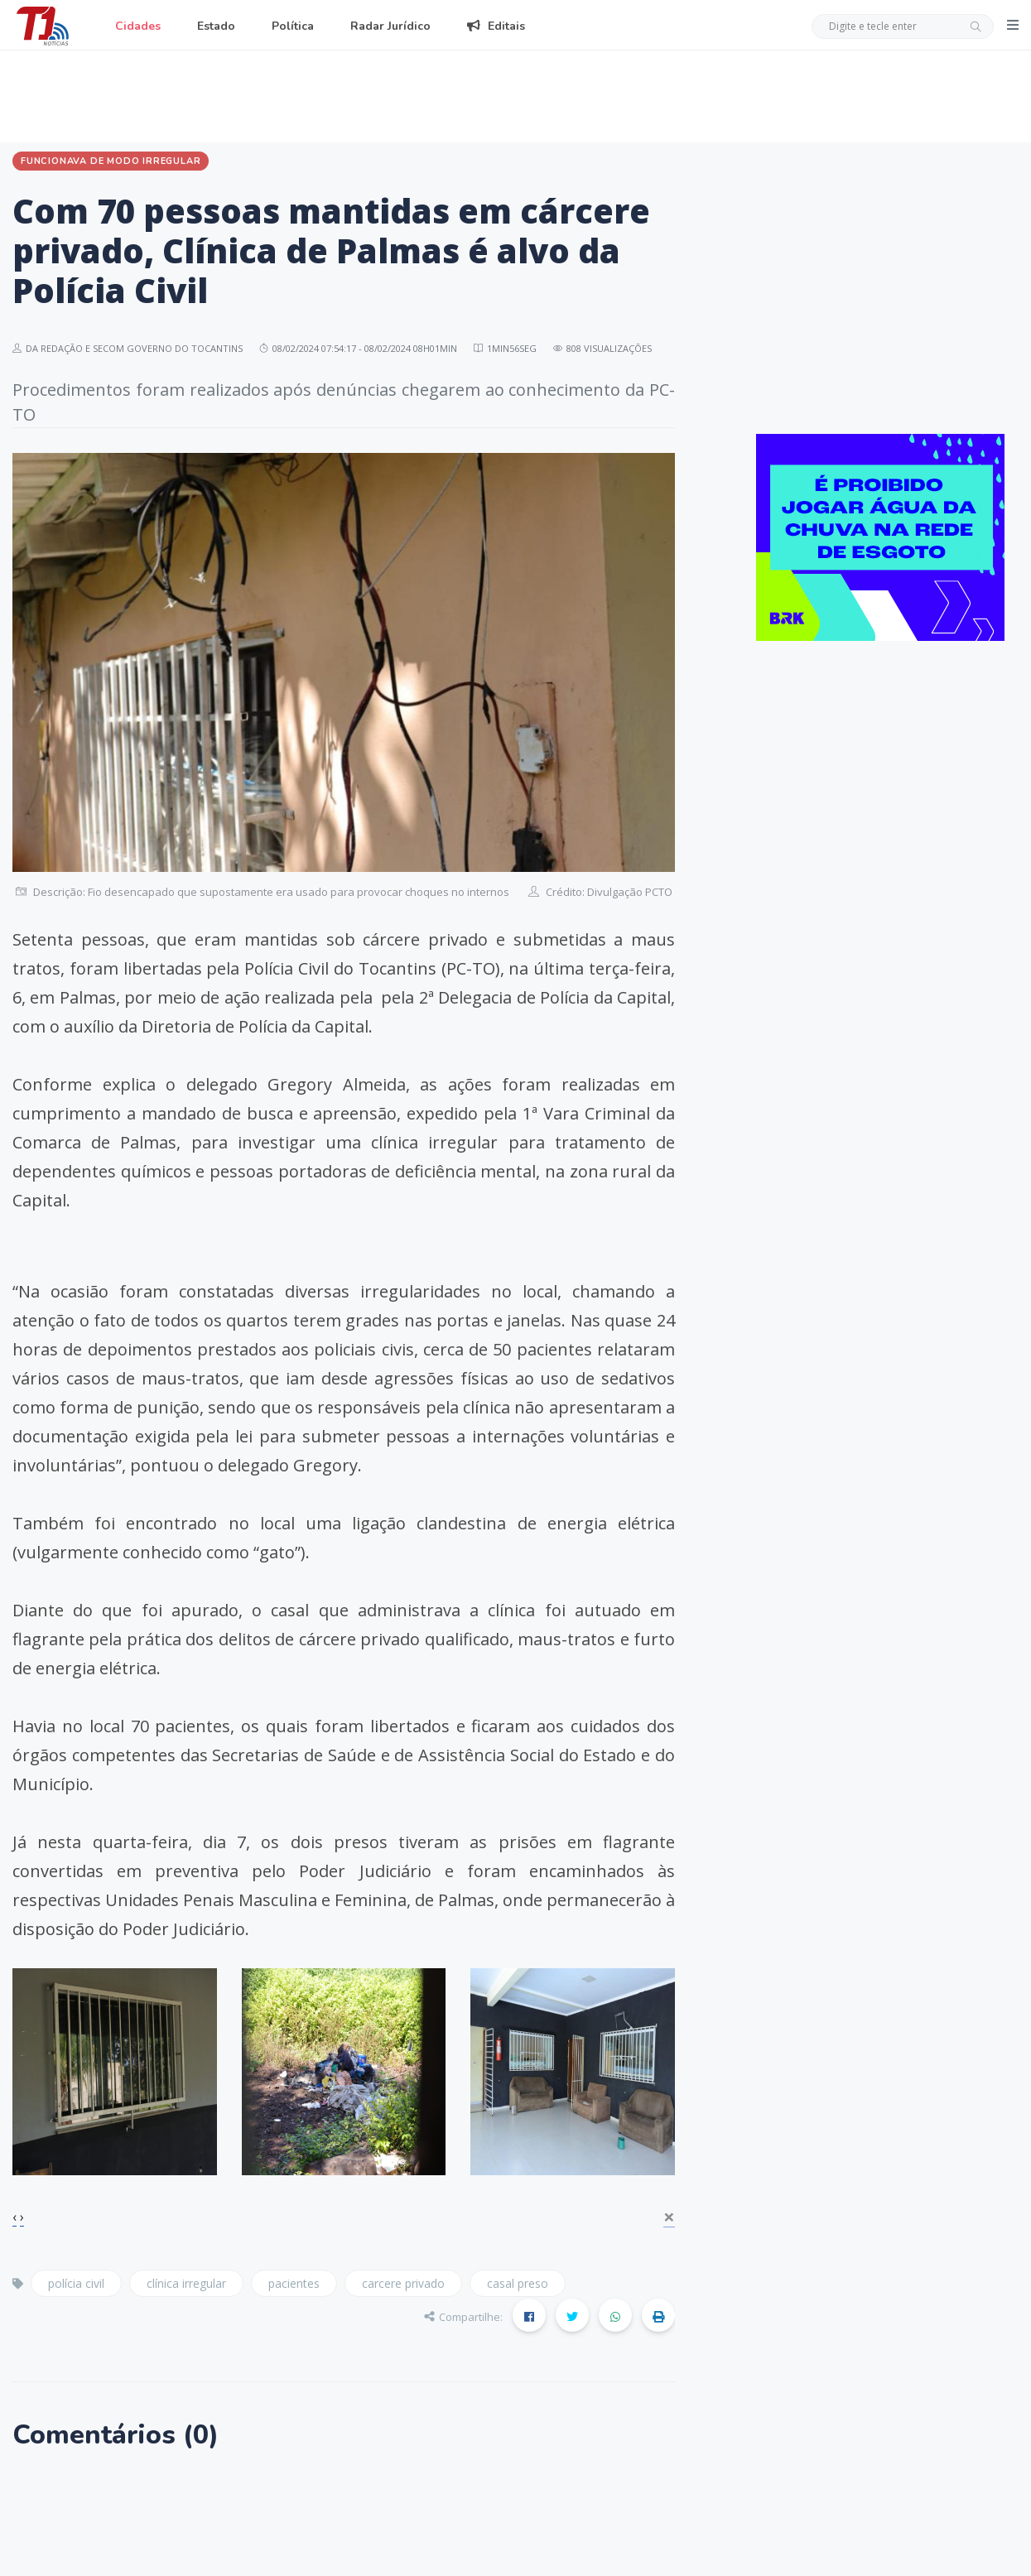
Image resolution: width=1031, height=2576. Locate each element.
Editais (496, 26)
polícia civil (76, 2283)
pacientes (294, 2283)
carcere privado (403, 2283)
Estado (216, 26)
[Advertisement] (515, 93)
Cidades (138, 26)
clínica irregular (186, 2283)
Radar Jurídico (390, 26)
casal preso (517, 2283)
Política (293, 26)
